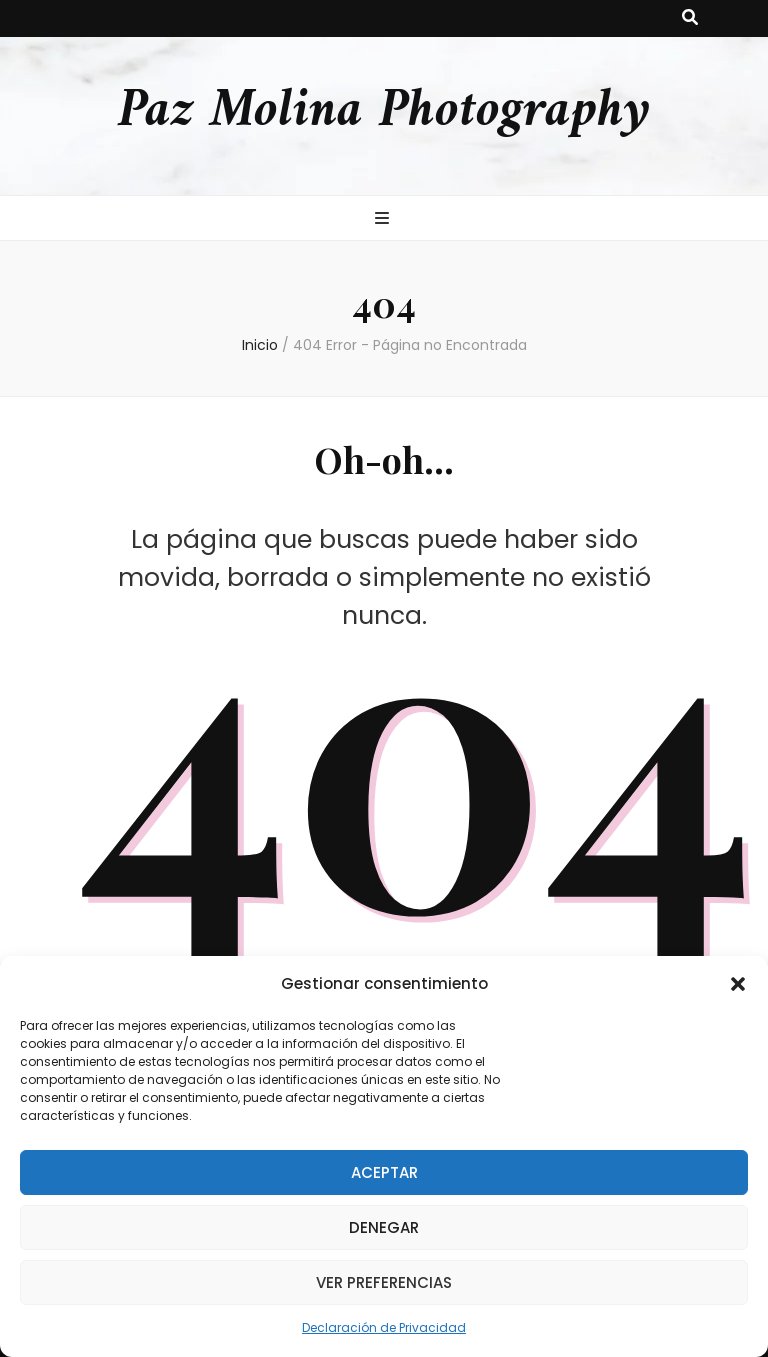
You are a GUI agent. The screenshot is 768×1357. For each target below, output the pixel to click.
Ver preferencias (384, 1282)
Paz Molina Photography (384, 111)
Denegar (384, 1227)
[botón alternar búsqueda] (690, 18)
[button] (738, 984)
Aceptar (384, 1172)
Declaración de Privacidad (384, 1327)
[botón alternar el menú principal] (384, 219)
